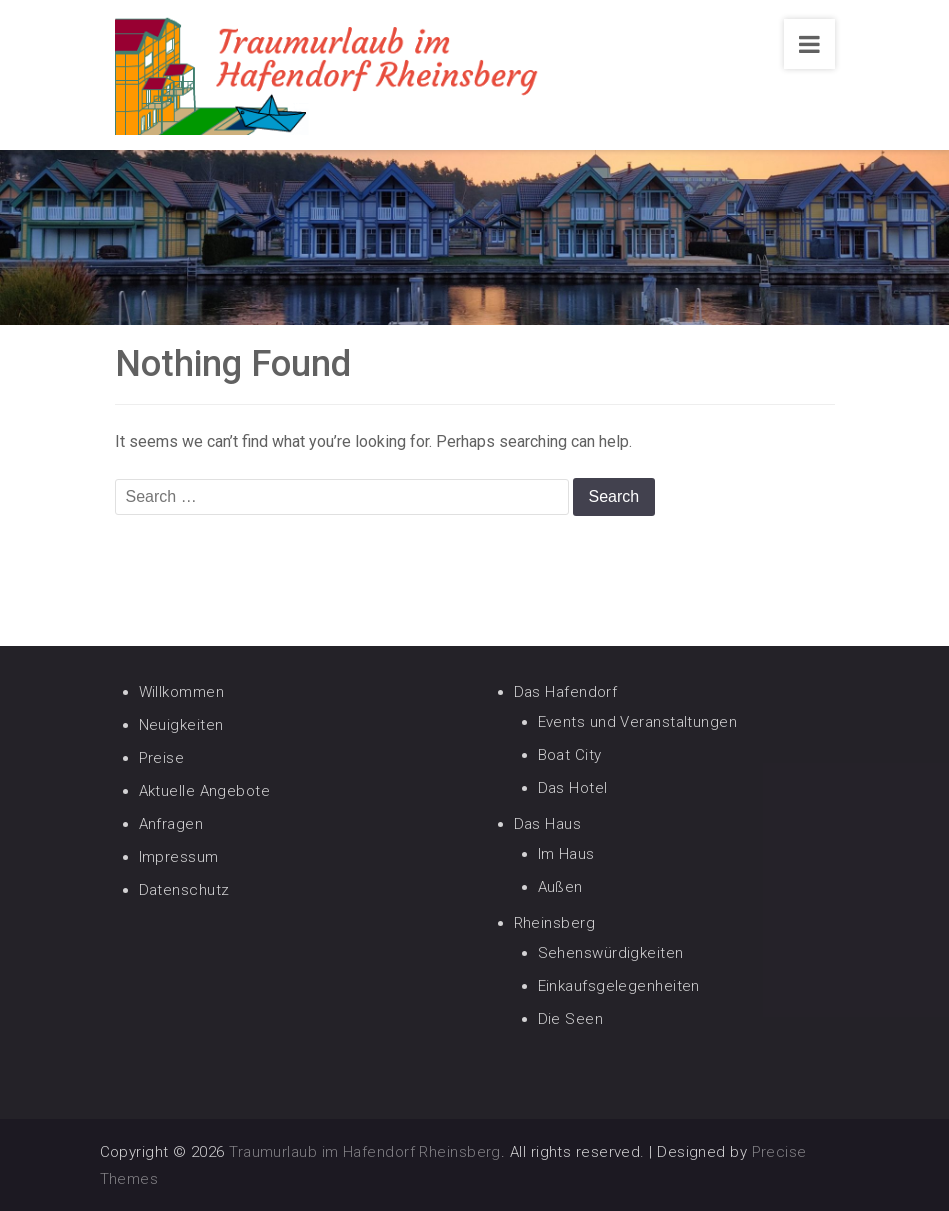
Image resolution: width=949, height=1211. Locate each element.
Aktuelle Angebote (205, 791)
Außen (560, 887)
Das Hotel (573, 788)
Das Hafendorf (566, 692)
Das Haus (548, 824)
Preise (162, 758)
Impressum (179, 857)
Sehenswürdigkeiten (611, 953)
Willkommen (182, 692)
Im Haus (566, 854)
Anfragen (171, 824)
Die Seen (571, 1019)
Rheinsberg (555, 923)
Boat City (570, 755)
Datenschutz (184, 890)
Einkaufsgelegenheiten (619, 986)
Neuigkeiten (181, 725)
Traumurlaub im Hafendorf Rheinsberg (365, 1152)
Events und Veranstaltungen (638, 722)
